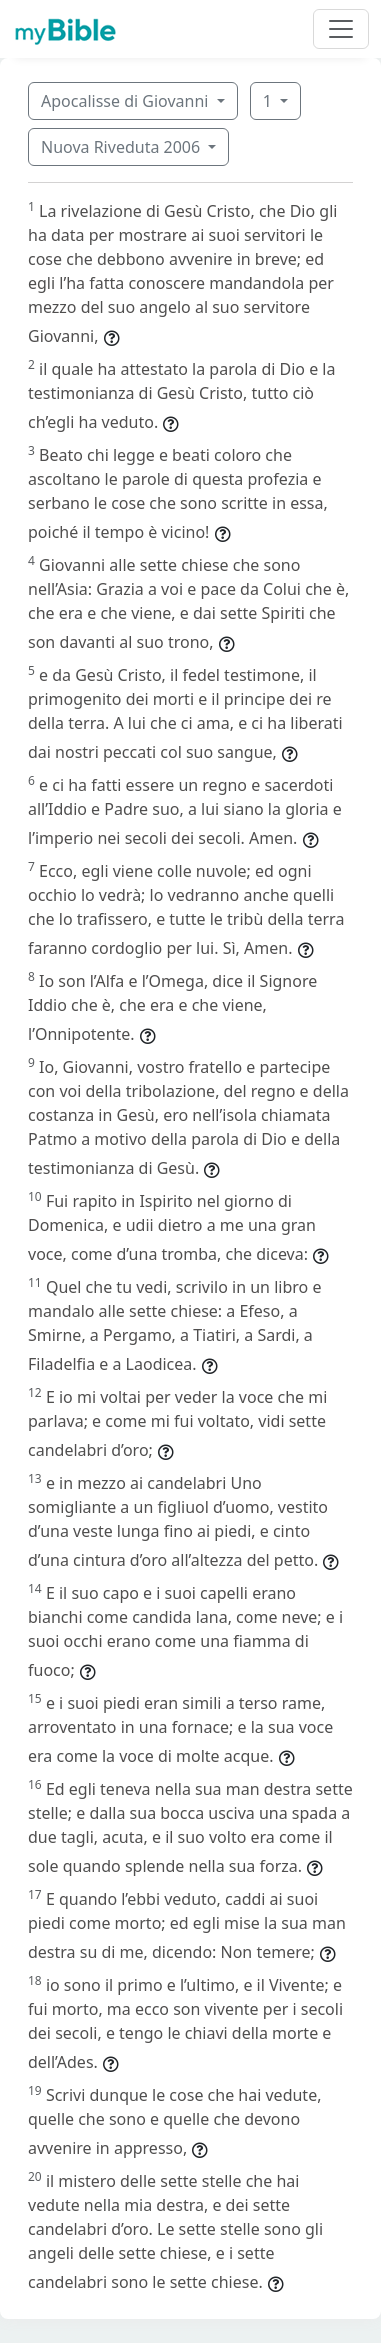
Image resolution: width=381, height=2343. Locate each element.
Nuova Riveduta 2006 (122, 147)
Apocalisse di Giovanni (127, 101)
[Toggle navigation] (341, 29)
